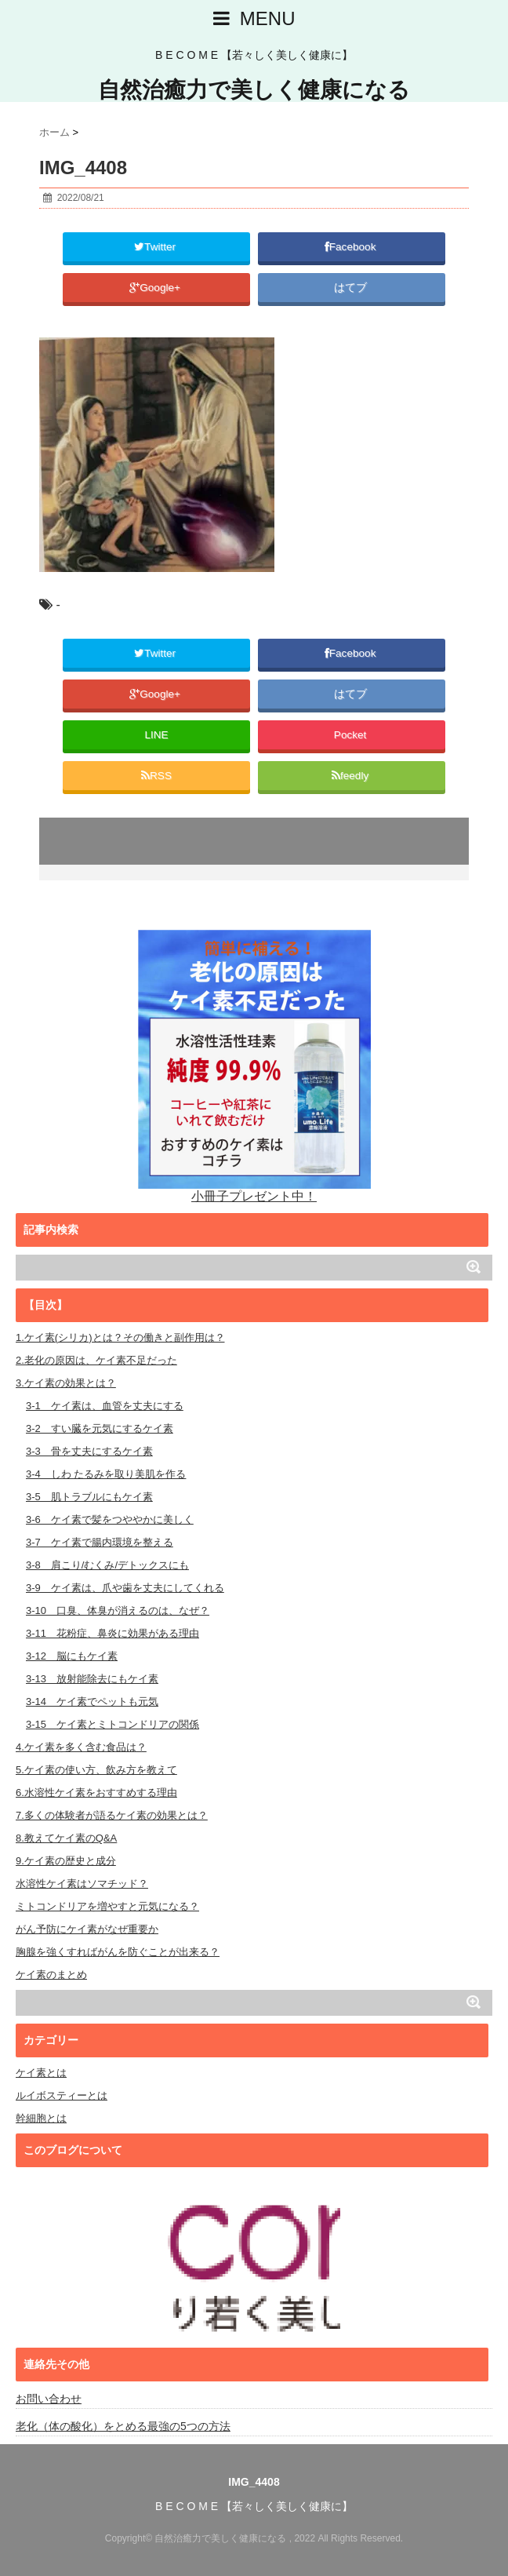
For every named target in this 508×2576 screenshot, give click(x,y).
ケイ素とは (41, 2073)
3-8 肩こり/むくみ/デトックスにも (107, 1565)
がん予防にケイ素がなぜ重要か (87, 1929)
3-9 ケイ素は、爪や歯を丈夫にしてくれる (125, 1588)
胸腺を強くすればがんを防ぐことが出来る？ (118, 1952)
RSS (156, 776)
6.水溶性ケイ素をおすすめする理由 (96, 1792)
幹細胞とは (41, 2118)
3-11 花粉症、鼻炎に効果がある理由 (112, 1633)
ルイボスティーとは (61, 2095)
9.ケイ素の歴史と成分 (66, 1861)
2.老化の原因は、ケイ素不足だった (96, 1360)
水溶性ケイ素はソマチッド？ (82, 1883)
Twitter (156, 247)
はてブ (352, 287)
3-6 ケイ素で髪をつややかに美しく (110, 1519)
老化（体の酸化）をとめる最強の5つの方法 (123, 2426)
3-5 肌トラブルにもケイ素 (89, 1497)
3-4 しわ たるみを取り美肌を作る (106, 1474)
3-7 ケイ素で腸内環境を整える (99, 1542)
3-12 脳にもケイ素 (72, 1656)
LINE (156, 735)
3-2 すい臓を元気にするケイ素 (99, 1428)
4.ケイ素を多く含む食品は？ (81, 1747)
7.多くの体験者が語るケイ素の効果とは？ (112, 1815)
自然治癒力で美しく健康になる (254, 90)
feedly (352, 776)
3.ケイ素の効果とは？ (66, 1383)
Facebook (352, 247)
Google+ (156, 287)
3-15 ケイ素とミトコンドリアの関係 (112, 1724)
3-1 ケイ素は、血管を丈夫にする (104, 1406)
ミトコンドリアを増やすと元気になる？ (107, 1906)
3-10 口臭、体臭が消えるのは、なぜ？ (117, 1610)
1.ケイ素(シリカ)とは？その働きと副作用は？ (120, 1337)
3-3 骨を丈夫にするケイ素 (89, 1451)
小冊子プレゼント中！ (254, 1065)
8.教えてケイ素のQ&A (66, 1838)
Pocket (351, 735)
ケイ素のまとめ (51, 1974)
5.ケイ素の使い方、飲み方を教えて (96, 1770)
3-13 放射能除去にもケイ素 (92, 1679)
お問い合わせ (49, 2398)
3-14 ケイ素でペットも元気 (92, 1701)
